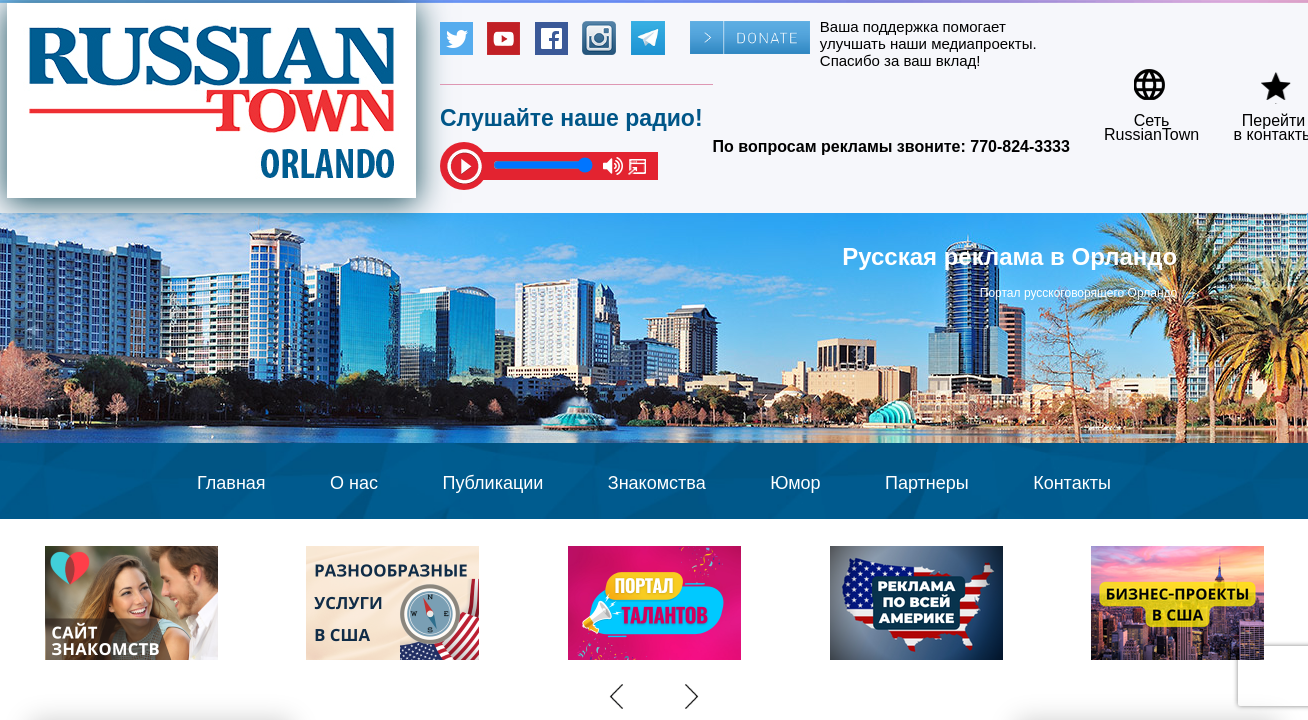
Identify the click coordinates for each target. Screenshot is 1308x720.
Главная (231, 483)
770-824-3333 (1020, 146)
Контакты (1072, 483)
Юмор (795, 483)
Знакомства (657, 483)
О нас (354, 483)
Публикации (492, 483)
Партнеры (927, 483)
